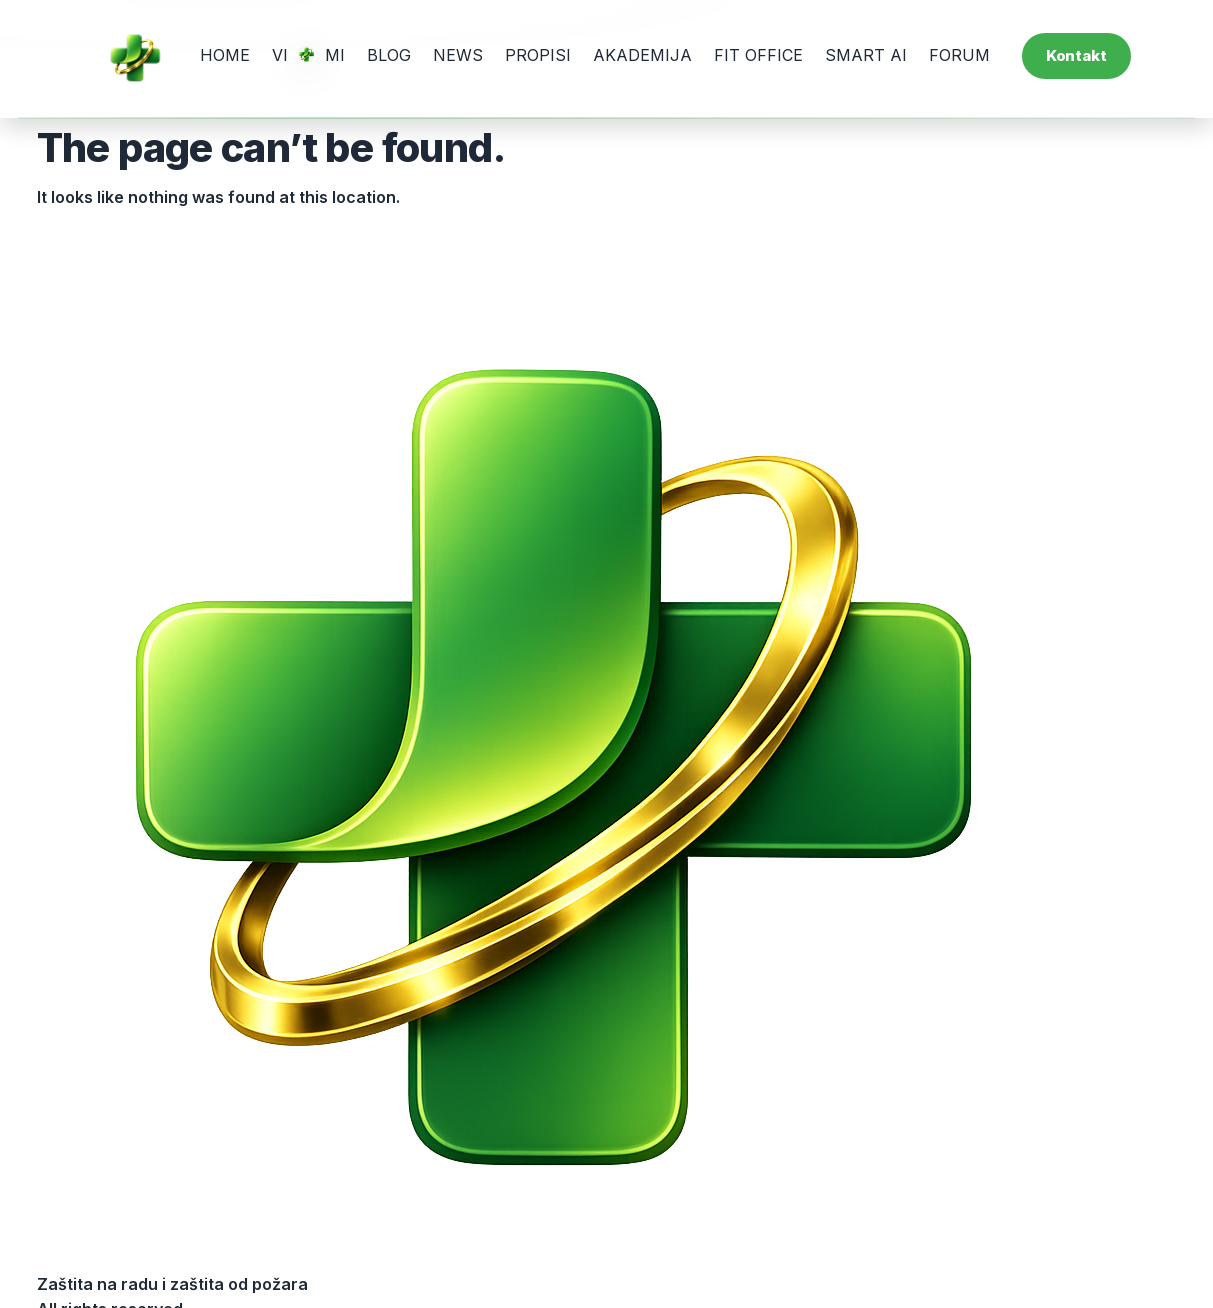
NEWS (458, 55)
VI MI (308, 55)
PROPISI (538, 55)
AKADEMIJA (642, 55)
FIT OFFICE (758, 55)
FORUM (959, 55)
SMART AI (866, 55)
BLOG (389, 55)
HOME (225, 55)
